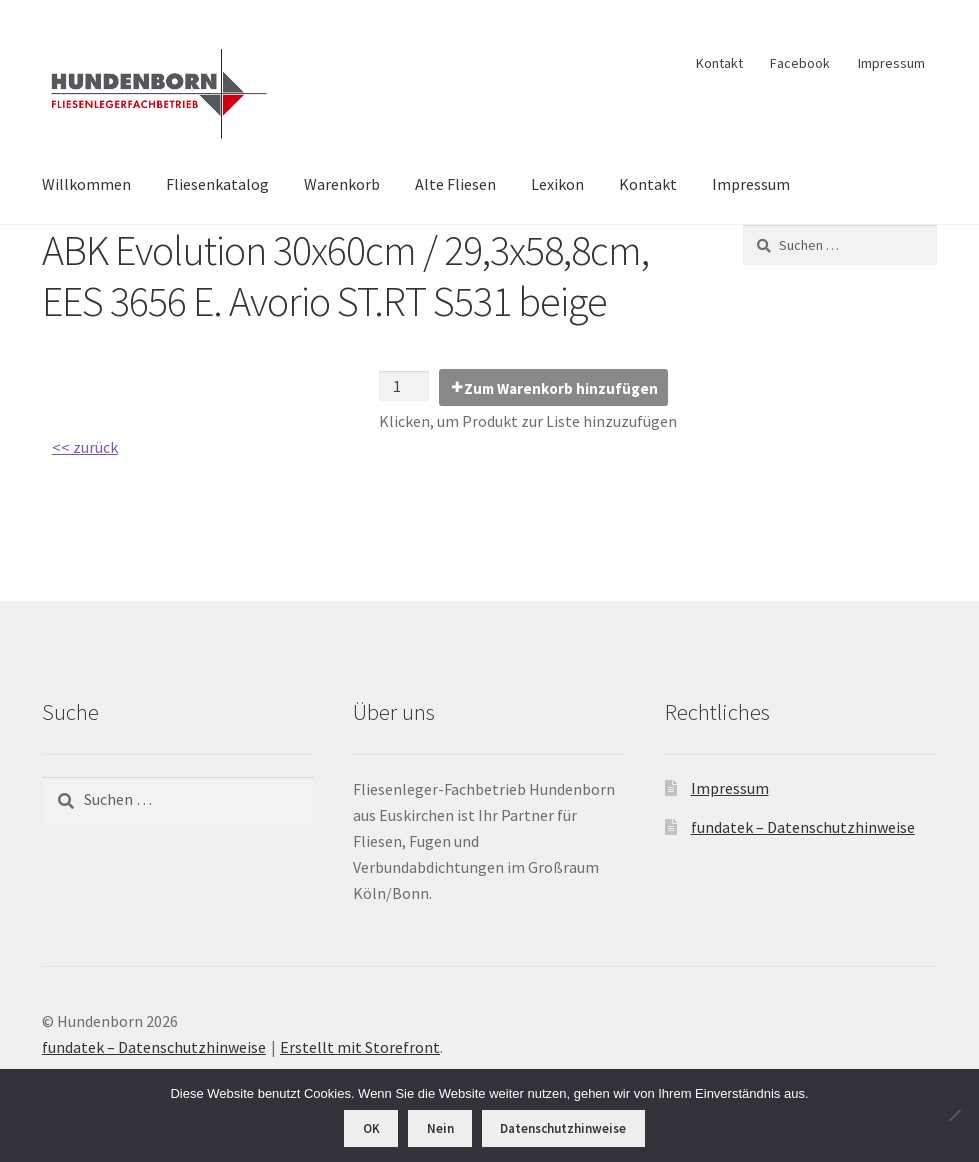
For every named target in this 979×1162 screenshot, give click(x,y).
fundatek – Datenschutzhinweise (803, 827)
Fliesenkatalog (217, 184)
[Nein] (954, 1115)
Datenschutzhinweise (563, 1128)
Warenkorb (342, 184)
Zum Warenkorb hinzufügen (561, 388)
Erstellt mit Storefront (360, 1047)
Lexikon (557, 184)
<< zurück (85, 447)
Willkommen (86, 184)
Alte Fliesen (455, 184)
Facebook (800, 63)
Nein (440, 1128)
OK (371, 1128)
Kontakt (719, 63)
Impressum (891, 63)
